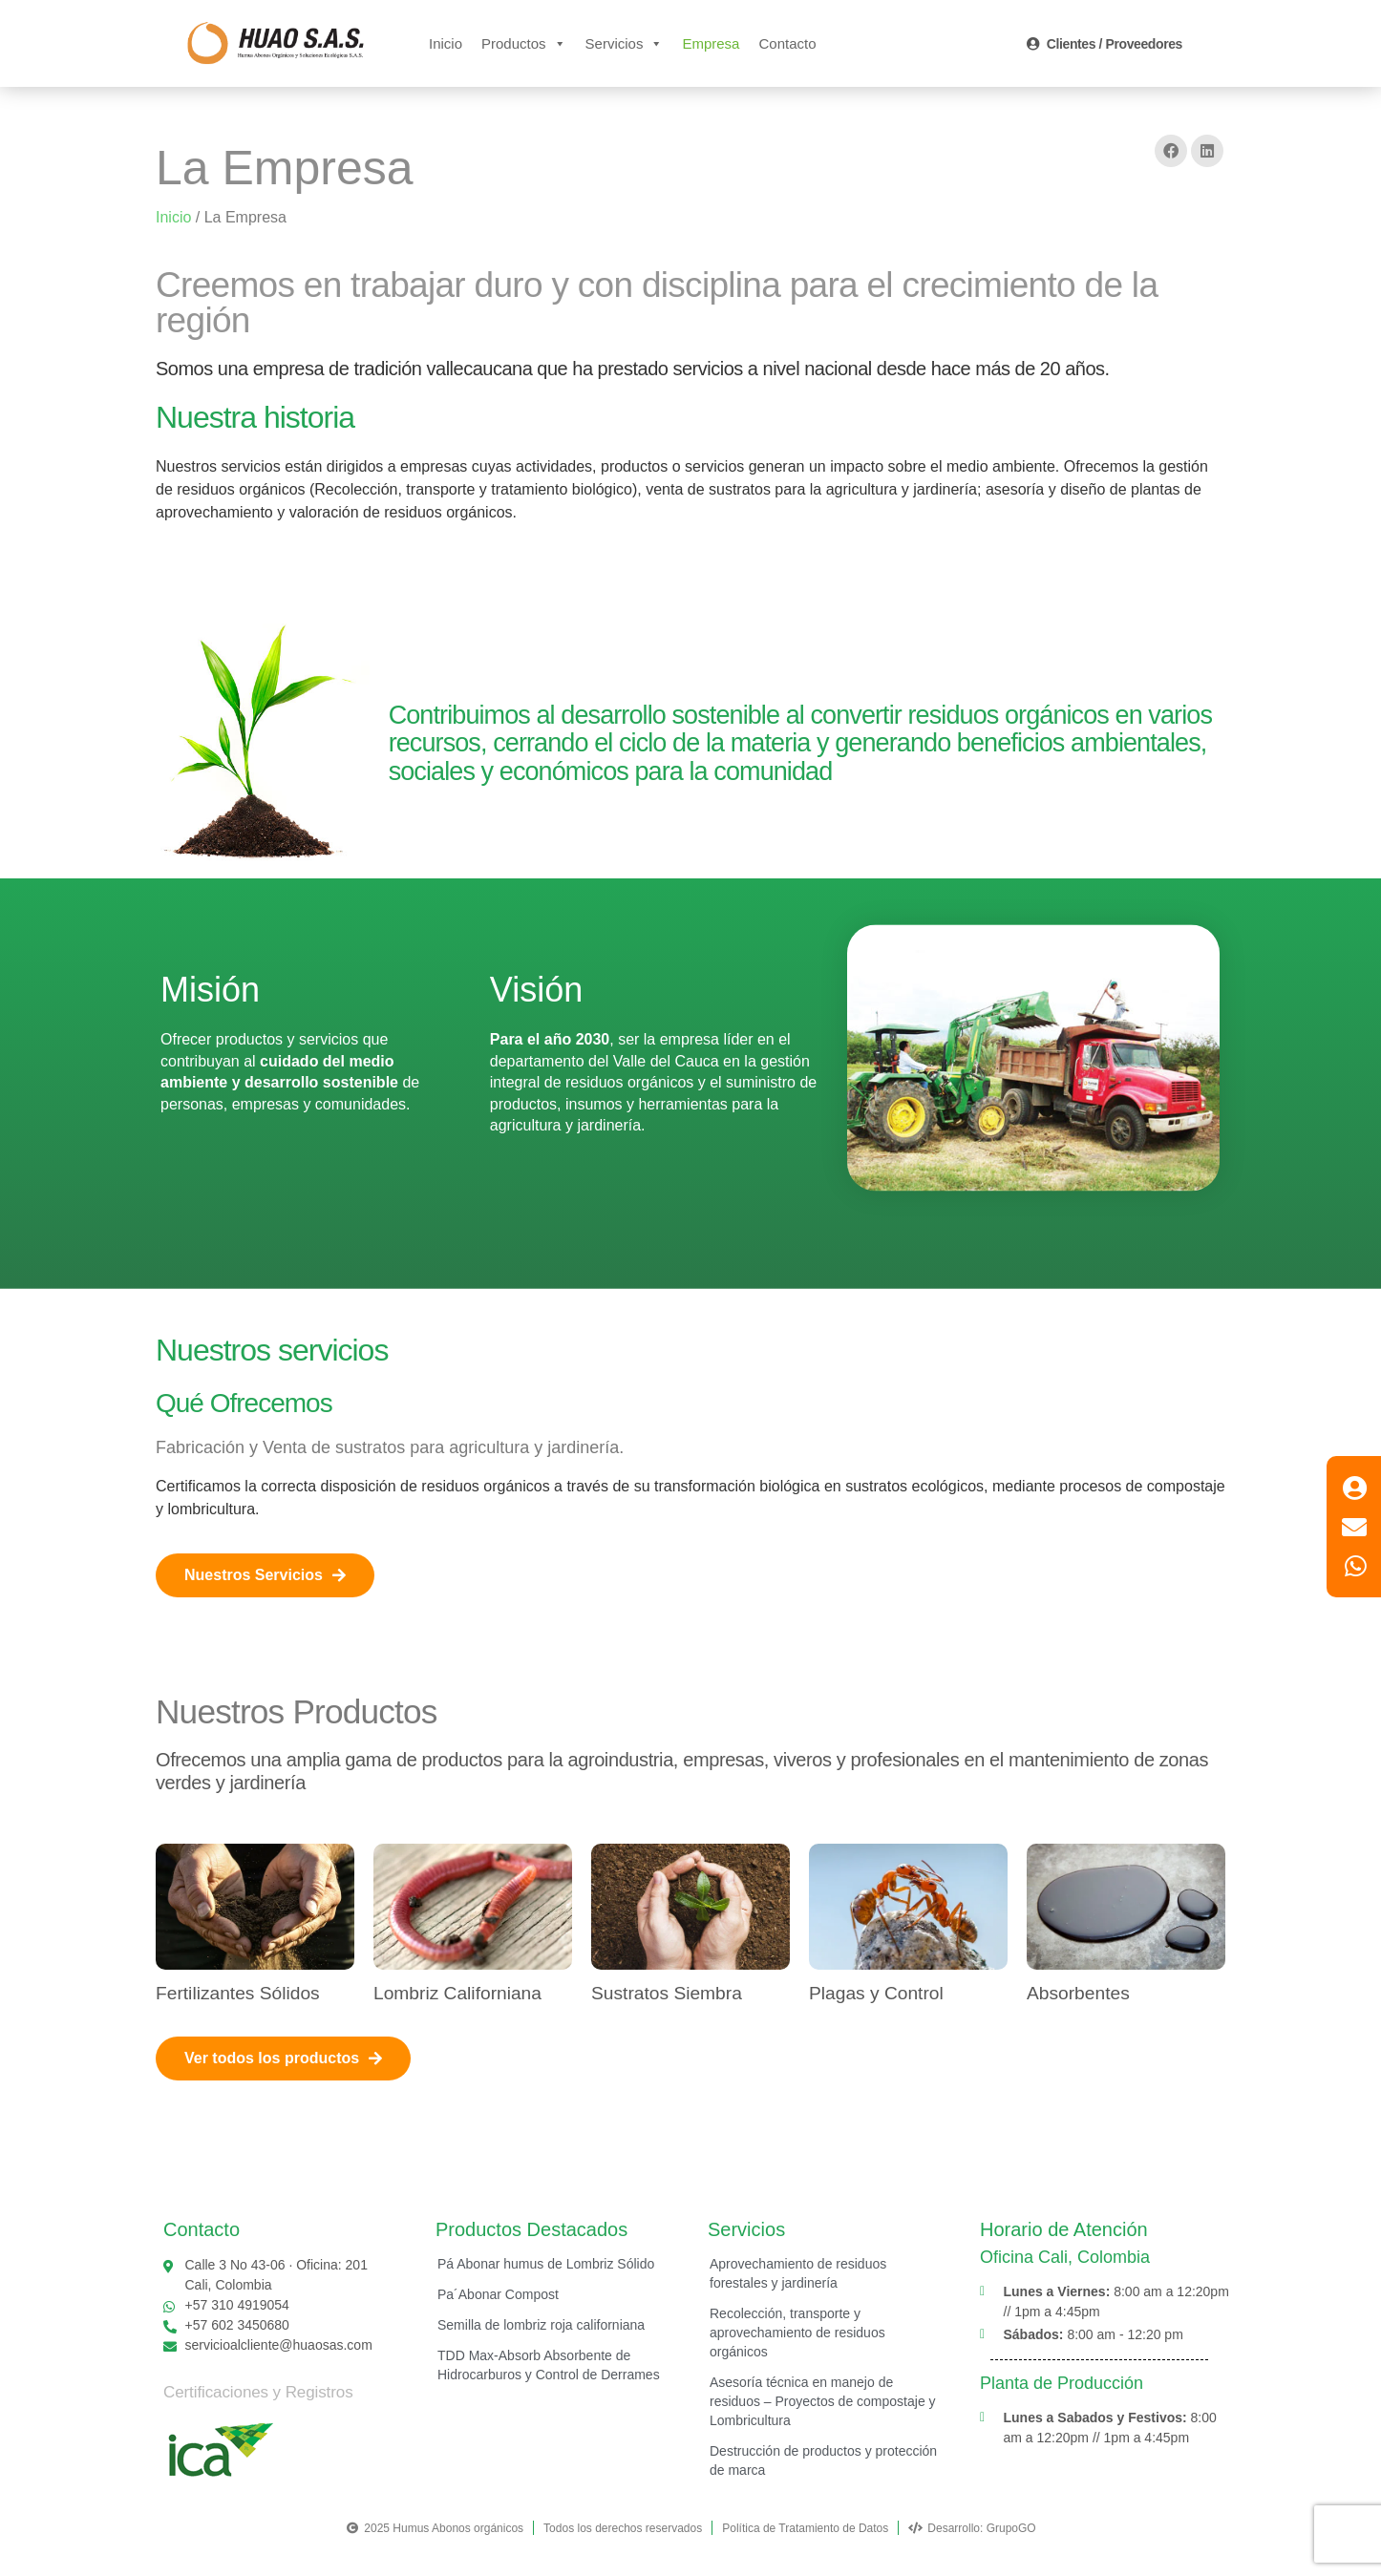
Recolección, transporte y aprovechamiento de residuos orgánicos (797, 2332)
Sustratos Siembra (666, 1993)
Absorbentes (1078, 1993)
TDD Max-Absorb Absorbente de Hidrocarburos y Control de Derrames (548, 2365)
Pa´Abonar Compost (498, 2294)
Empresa (710, 43)
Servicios (624, 43)
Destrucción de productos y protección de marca (823, 2460)
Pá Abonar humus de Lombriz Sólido (545, 2263)
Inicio (445, 43)
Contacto (787, 43)
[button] (1171, 151)
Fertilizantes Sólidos (238, 1993)
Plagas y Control (876, 1993)
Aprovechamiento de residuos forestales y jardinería (798, 2273)
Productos (523, 43)
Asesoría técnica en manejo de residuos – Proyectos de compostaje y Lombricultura (823, 2401)
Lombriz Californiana (457, 1993)
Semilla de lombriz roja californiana (541, 2325)
